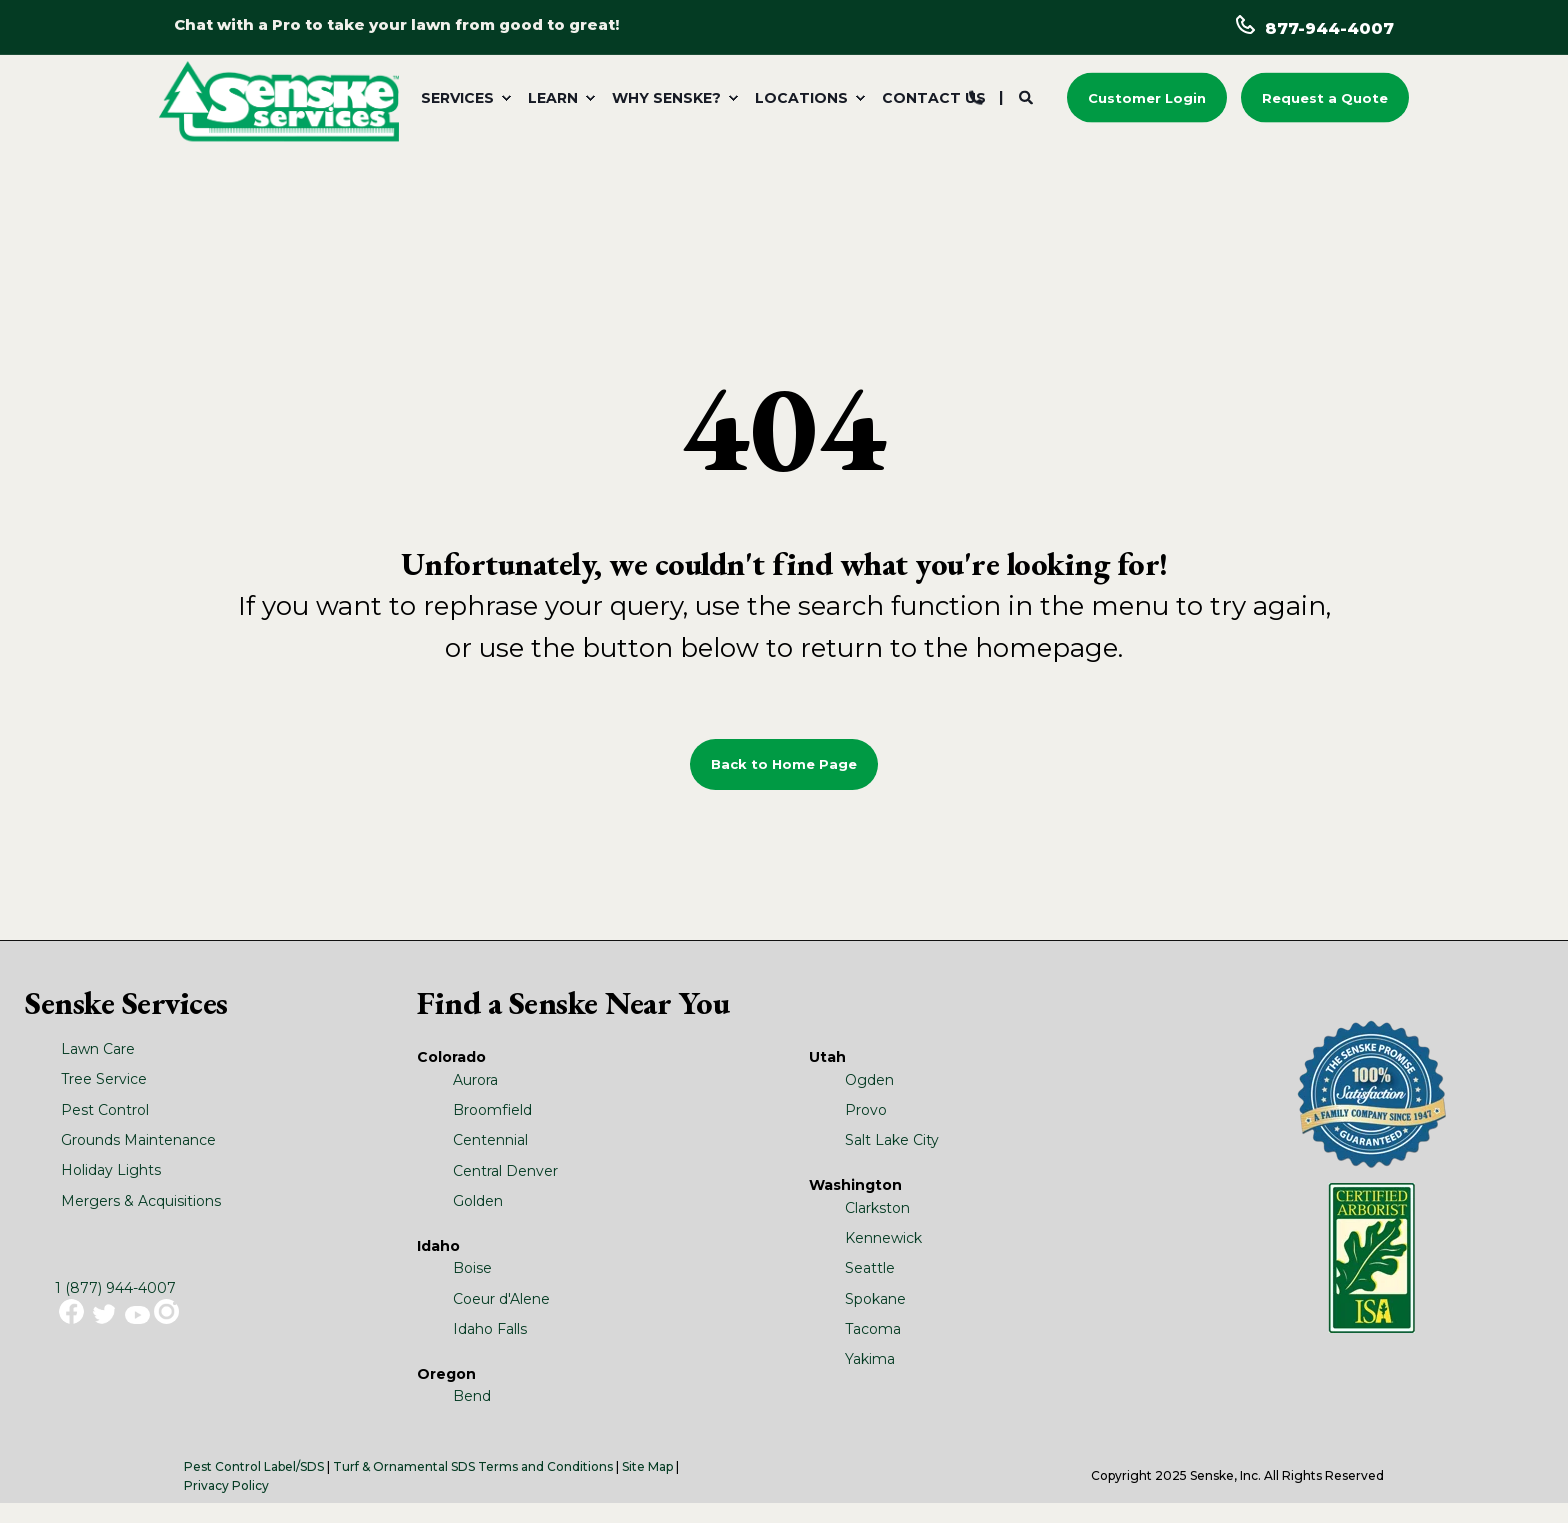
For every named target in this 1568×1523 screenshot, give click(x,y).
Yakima (870, 1359)
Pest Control (105, 1110)
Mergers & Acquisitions (141, 1201)
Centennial (490, 1140)
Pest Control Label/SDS (254, 1466)
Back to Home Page (784, 764)
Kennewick (883, 1238)
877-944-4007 (1329, 28)
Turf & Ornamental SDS (404, 1466)
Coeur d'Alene (501, 1299)
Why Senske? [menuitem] (666, 98)
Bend (472, 1396)
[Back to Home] (279, 100)
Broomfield (492, 1110)
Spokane (875, 1299)
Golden (478, 1201)
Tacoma (873, 1329)
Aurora (475, 1080)
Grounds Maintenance (138, 1140)
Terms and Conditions (545, 1466)
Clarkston (877, 1208)
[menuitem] (462, 98)
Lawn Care (98, 1049)
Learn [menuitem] (553, 98)
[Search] (1028, 96)
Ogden (869, 1080)
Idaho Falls (490, 1329)
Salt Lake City (892, 1140)
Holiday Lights (111, 1170)
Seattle (870, 1268)
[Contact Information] (976, 96)
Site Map (647, 1466)
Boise (472, 1268)
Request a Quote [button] (1325, 97)
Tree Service (104, 1079)
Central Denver (505, 1171)
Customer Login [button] (1147, 97)
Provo (866, 1110)
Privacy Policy (226, 1485)
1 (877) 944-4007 (115, 1288)
